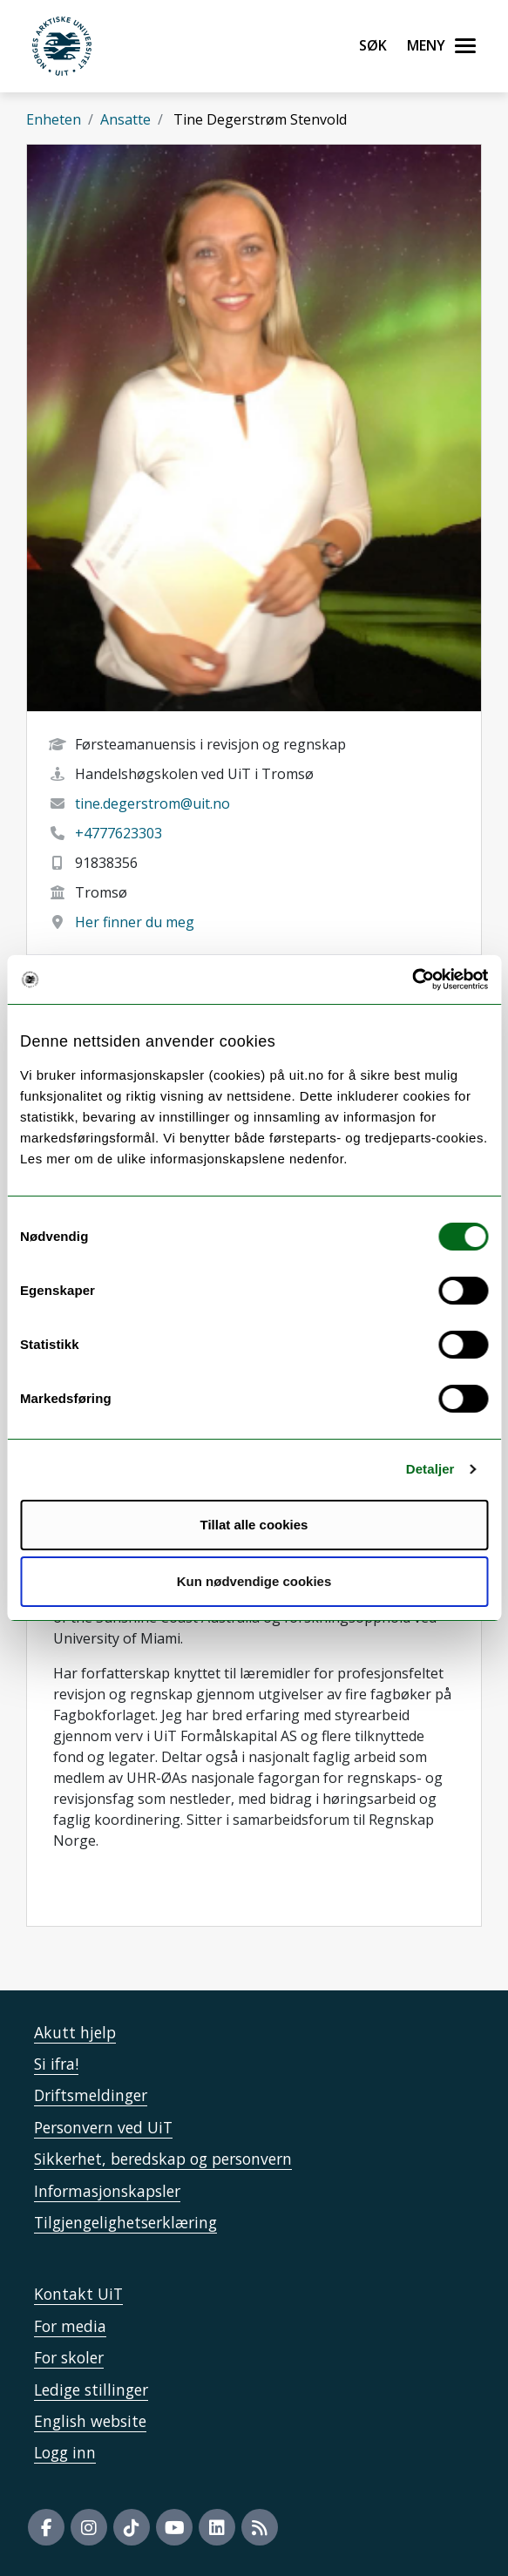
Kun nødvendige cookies (254, 1581)
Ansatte (125, 119)
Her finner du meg (134, 922)
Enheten (53, 119)
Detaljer (430, 1468)
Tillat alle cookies (254, 1524)
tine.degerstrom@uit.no (152, 803)
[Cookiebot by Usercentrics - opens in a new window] (411, 979)
